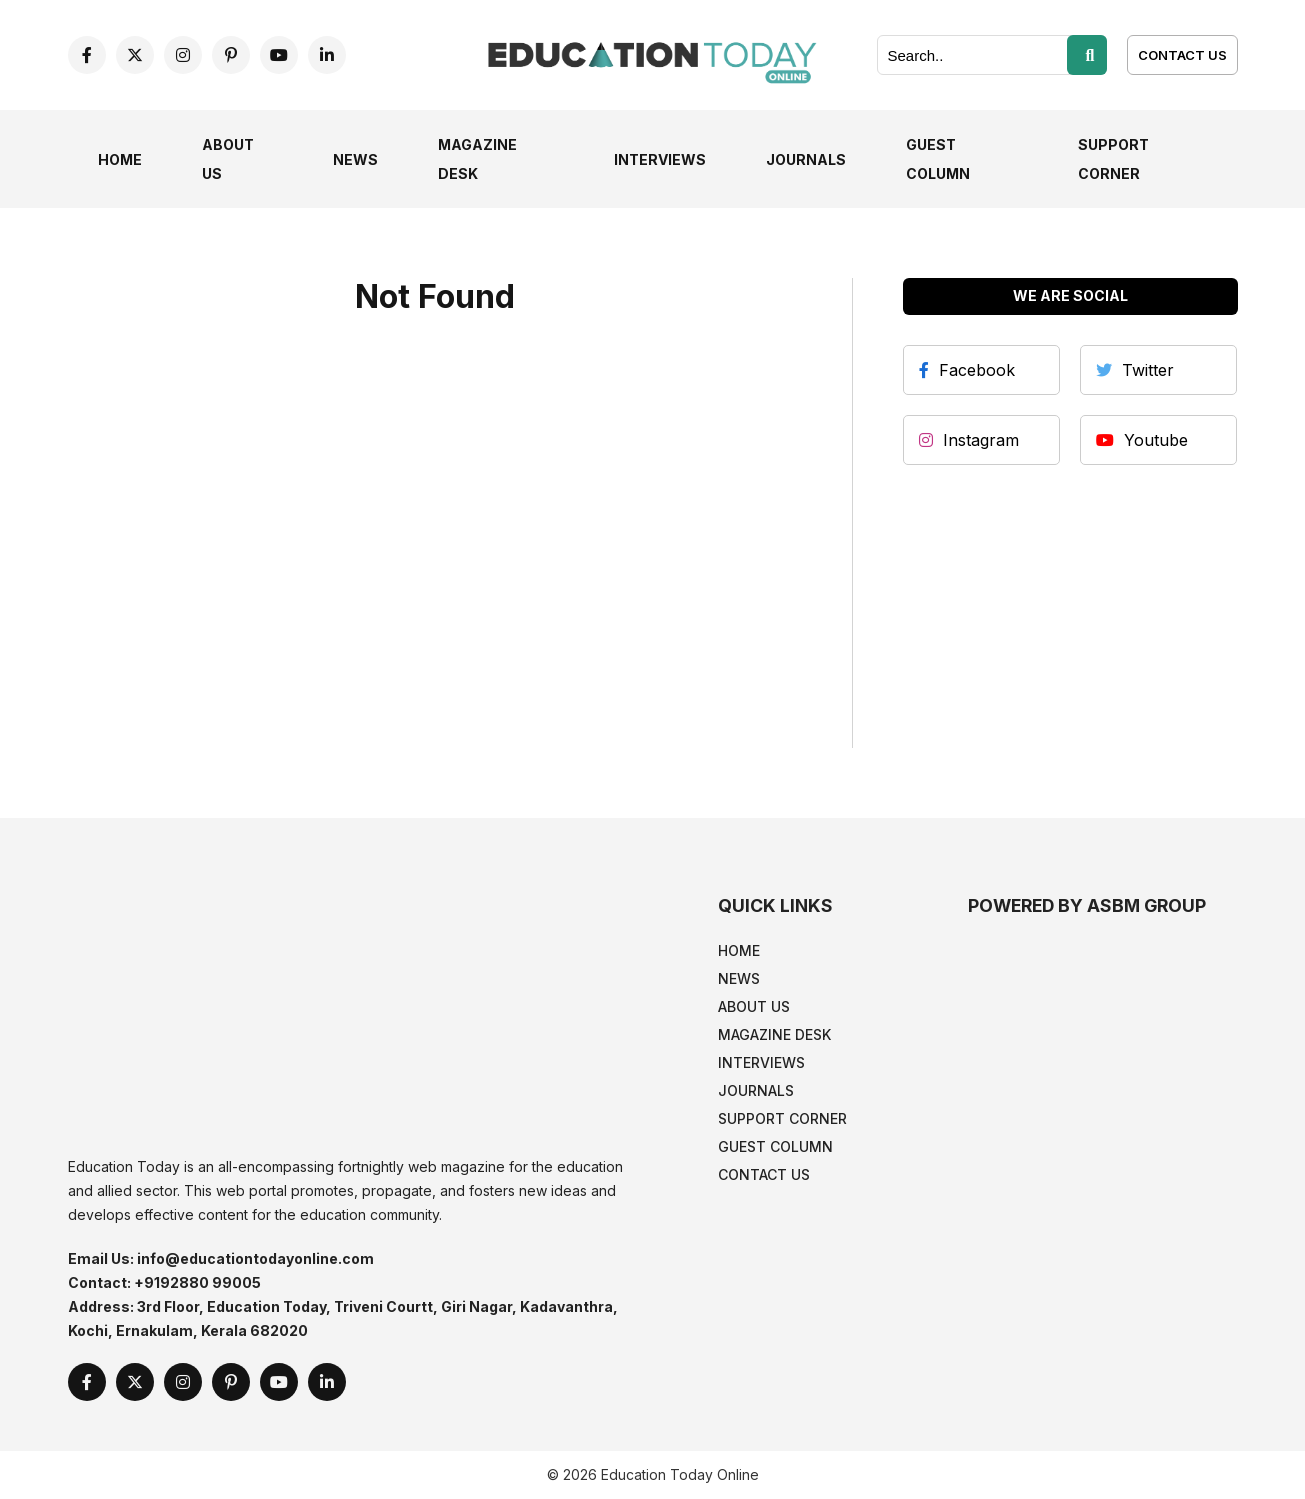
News (355, 159)
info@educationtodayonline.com (255, 1258)
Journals (806, 159)
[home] (653, 53)
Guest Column (775, 1146)
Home (120, 159)
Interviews (660, 159)
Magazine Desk (774, 1034)
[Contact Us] (1182, 54)
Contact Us (1182, 55)
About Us (754, 1006)
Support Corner (782, 1118)
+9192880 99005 (197, 1282)
